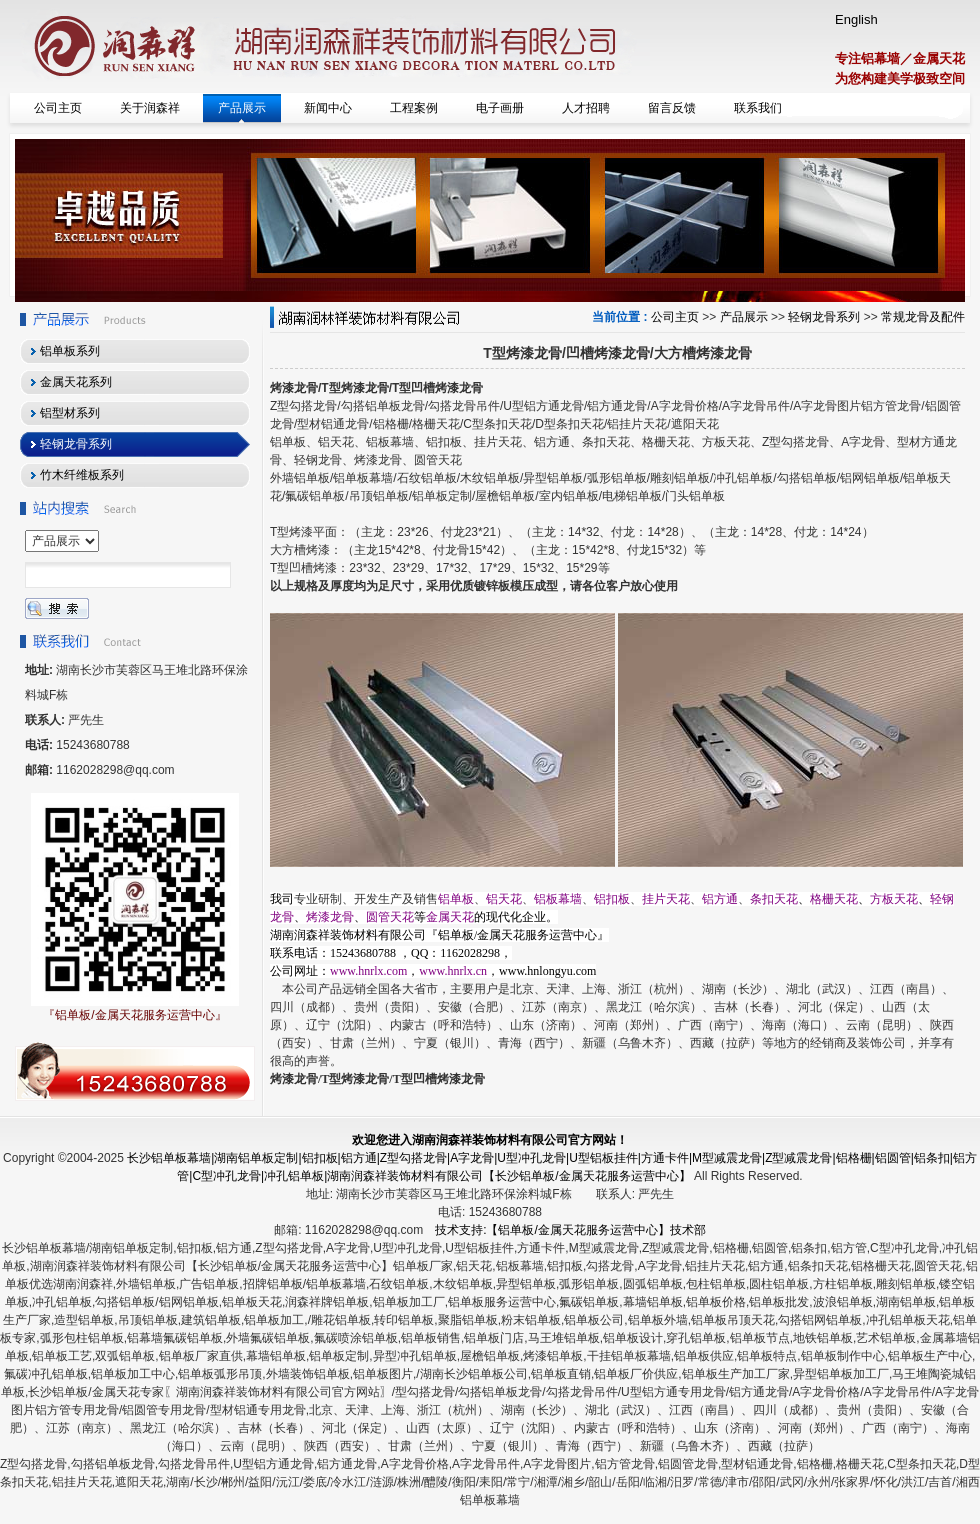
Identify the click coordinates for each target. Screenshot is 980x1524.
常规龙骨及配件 (923, 317)
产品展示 (744, 317)
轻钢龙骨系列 (824, 317)
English (856, 19)
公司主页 (675, 317)
